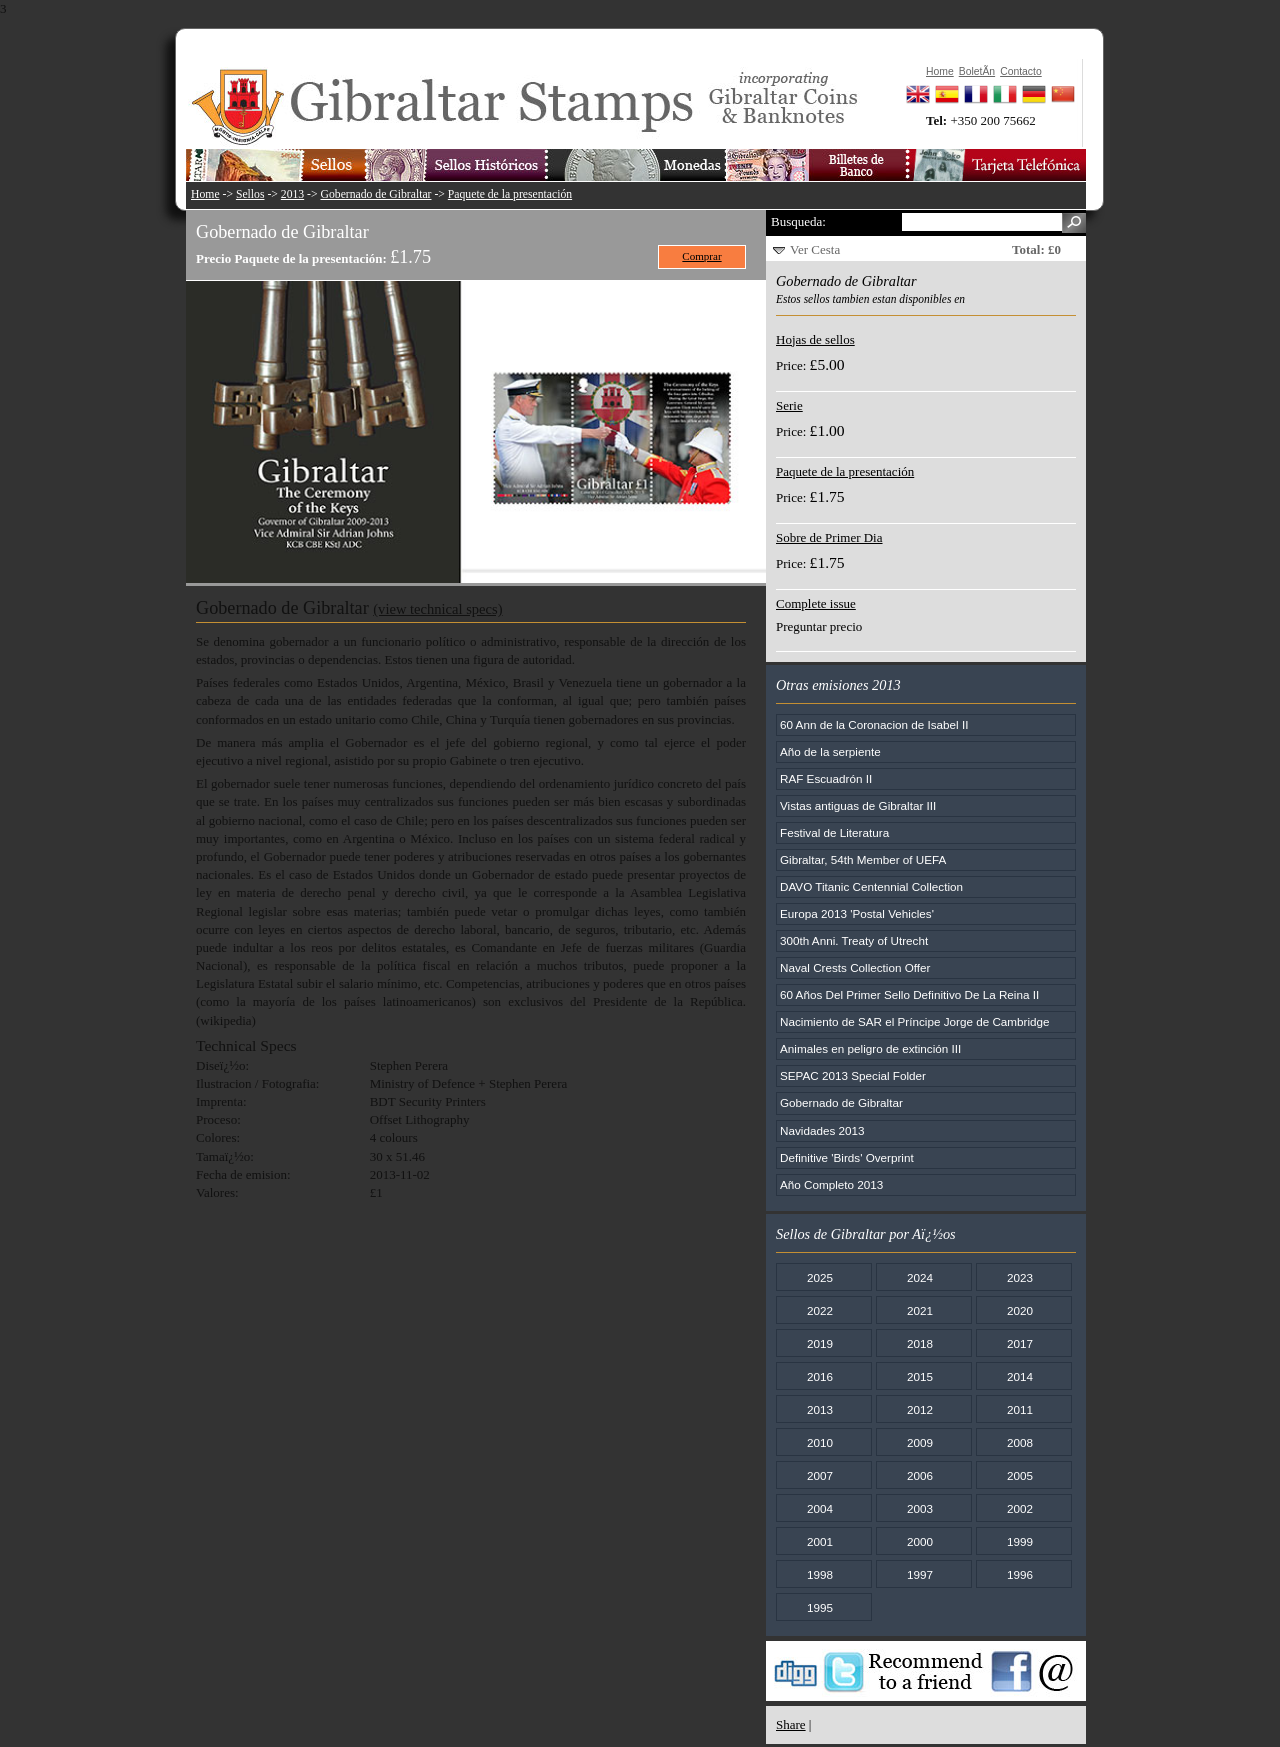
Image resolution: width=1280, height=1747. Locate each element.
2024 (920, 1277)
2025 (820, 1277)
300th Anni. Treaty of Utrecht (854, 940)
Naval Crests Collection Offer (855, 967)
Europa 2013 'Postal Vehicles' (857, 913)
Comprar (701, 256)
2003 (920, 1508)
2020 (1020, 1310)
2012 (920, 1409)
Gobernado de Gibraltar (376, 194)
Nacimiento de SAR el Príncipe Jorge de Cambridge (915, 1021)
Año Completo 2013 (831, 1184)
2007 (820, 1475)
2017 (1020, 1343)
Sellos (250, 194)
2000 (920, 1541)
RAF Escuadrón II (826, 778)
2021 (920, 1310)
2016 (820, 1376)
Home (205, 194)
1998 (820, 1574)
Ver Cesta (815, 249)
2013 (292, 194)
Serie (789, 405)
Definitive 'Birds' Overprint (847, 1157)
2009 (920, 1442)
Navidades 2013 (822, 1130)
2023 (1020, 1277)
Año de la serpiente (830, 751)
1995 (820, 1607)
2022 (820, 1310)
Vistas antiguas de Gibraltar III (858, 805)
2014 (1020, 1376)
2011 (1020, 1409)
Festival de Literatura (834, 832)
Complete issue (816, 603)
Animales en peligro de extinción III (870, 1048)
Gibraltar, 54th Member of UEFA (863, 859)
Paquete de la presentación (510, 194)
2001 (820, 1541)
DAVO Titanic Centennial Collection (871, 886)
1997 (920, 1574)
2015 (920, 1376)
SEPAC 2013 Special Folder (853, 1075)
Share (791, 1724)
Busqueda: (798, 221)
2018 (920, 1343)
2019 (820, 1343)
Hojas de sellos (815, 339)
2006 (920, 1475)
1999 (1020, 1541)
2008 (1020, 1442)
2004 (820, 1508)
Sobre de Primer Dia (829, 537)
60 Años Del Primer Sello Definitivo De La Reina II (909, 994)
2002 (1020, 1508)
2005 (1020, 1475)
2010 (820, 1442)
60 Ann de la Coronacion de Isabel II (874, 724)
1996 (1020, 1574)
